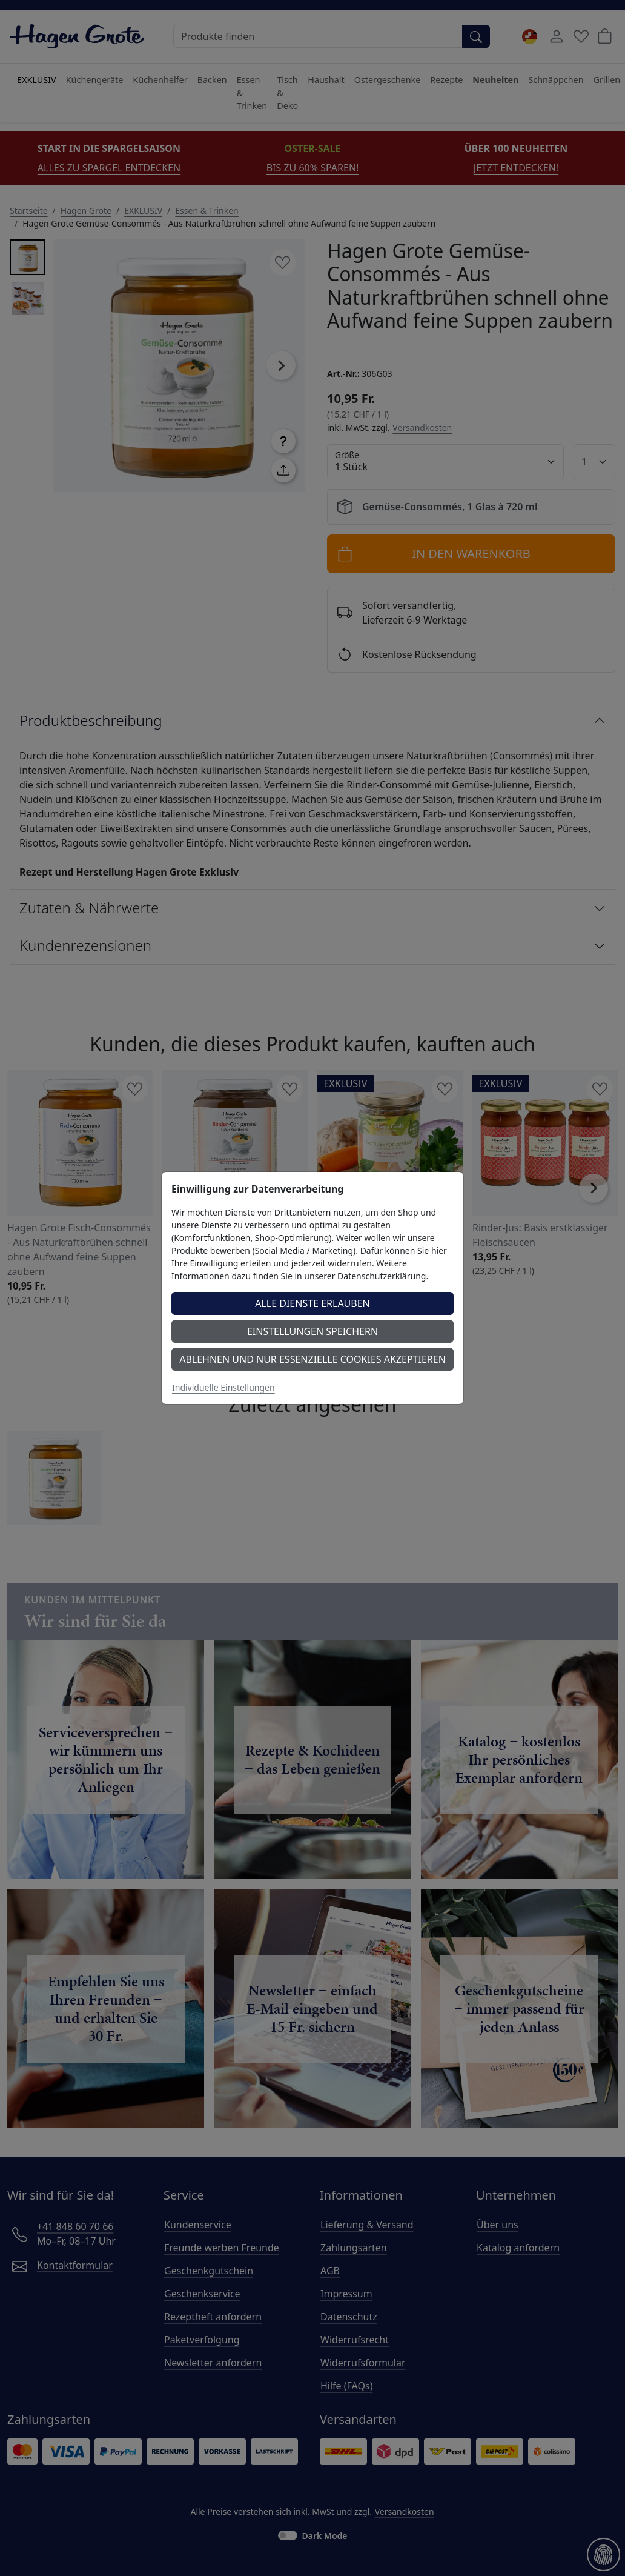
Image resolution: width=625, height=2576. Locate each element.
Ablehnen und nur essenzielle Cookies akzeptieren (312, 1359)
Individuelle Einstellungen (223, 1387)
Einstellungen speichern (312, 1331)
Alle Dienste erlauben (312, 1303)
